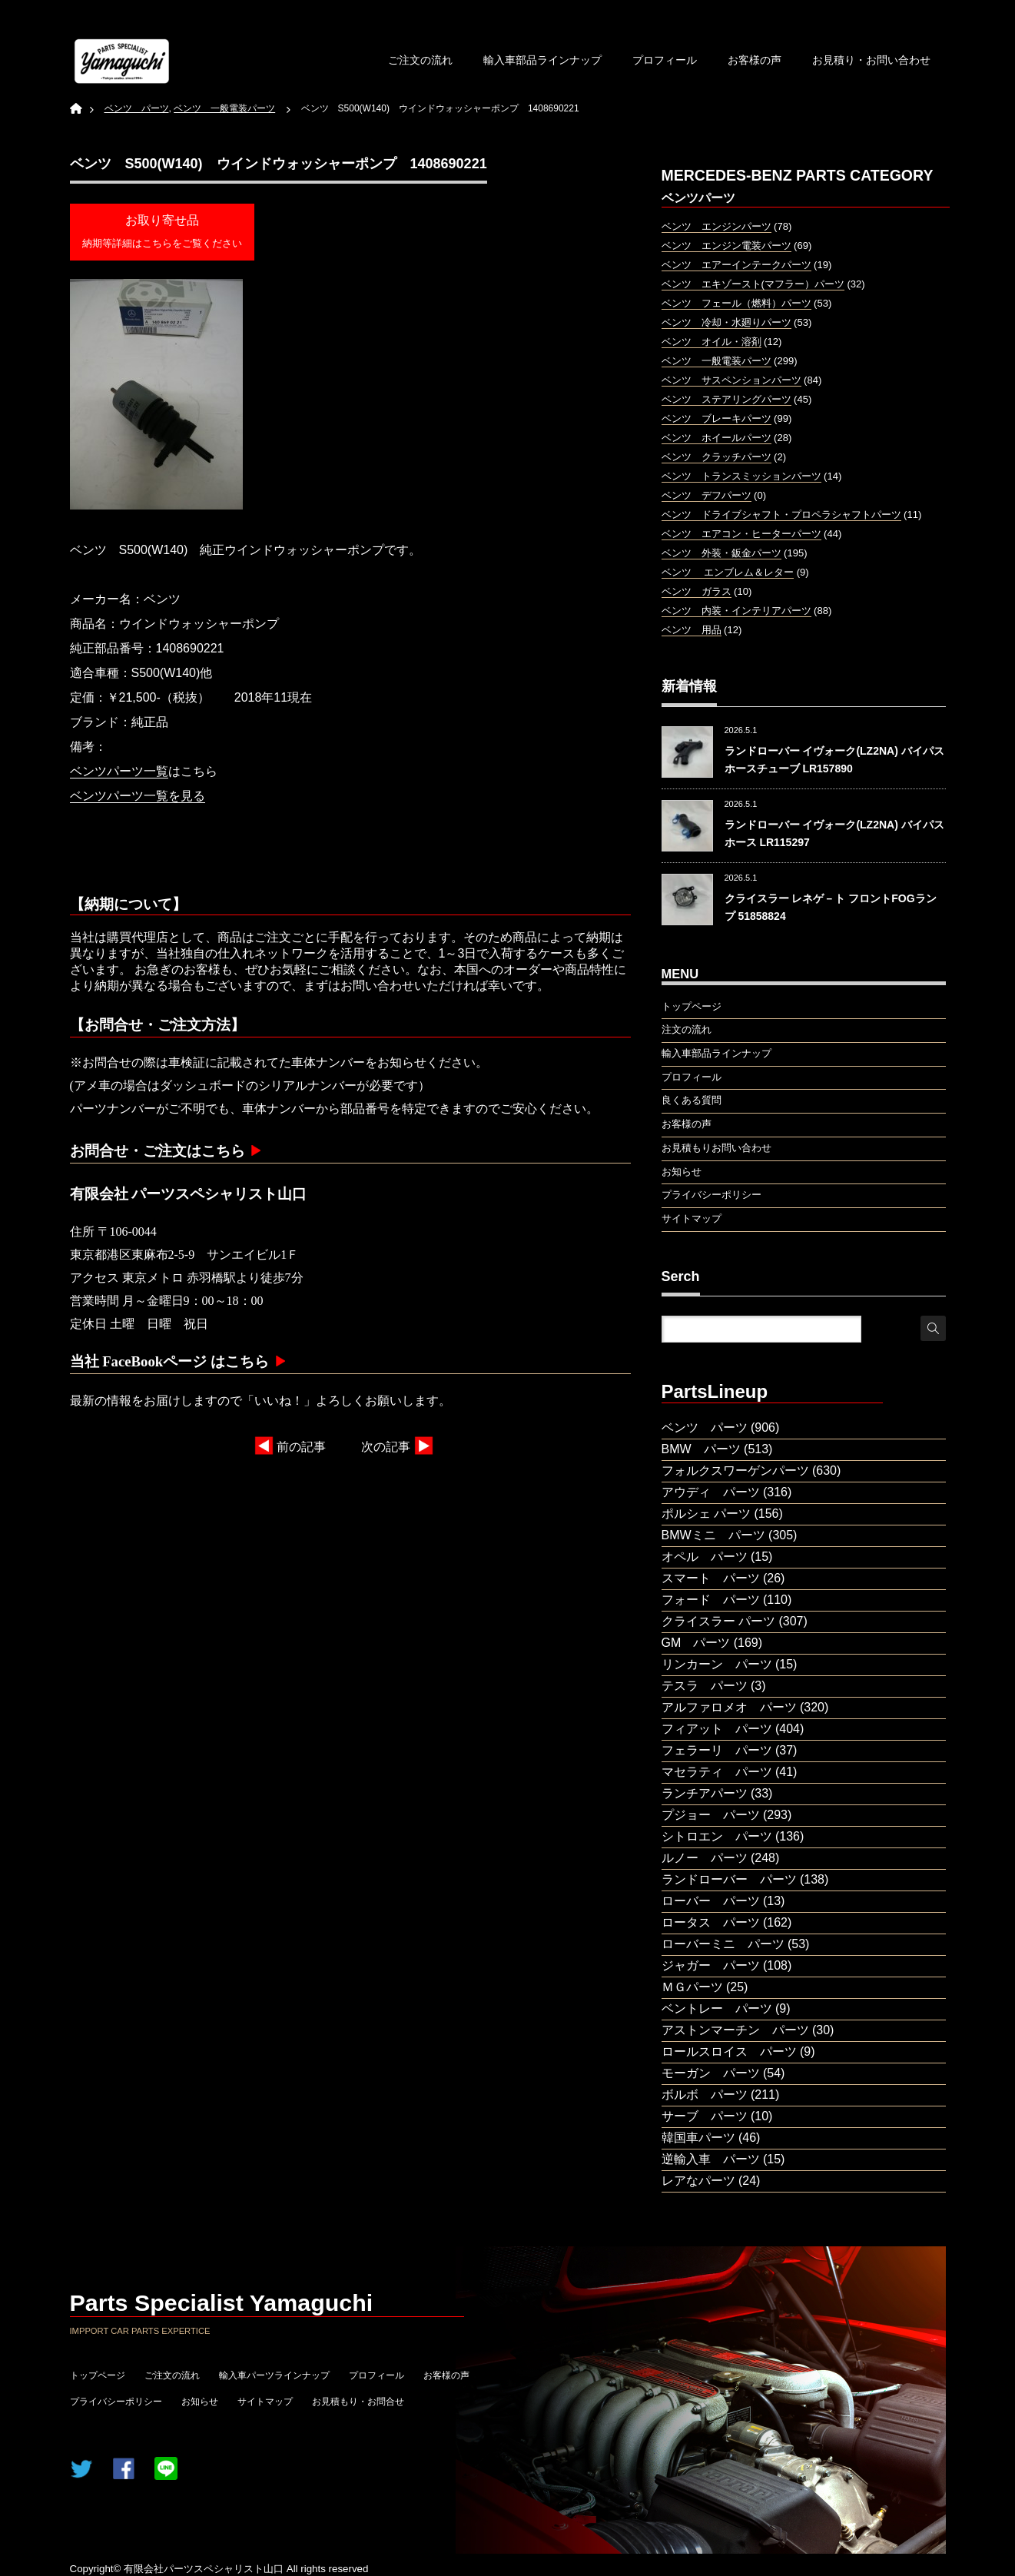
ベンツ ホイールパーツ (716, 437)
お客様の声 (754, 60)
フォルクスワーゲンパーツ (735, 1470)
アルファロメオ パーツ (729, 1707)
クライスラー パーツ (718, 1621)
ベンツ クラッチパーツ (716, 457)
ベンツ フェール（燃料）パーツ (736, 303)
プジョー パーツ (711, 1814)
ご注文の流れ (420, 60)
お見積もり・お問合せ (358, 2401)
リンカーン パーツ (717, 1664)
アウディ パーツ (711, 1492)
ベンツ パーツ (705, 1427)
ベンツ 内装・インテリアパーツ (736, 610)
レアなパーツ (698, 2180)
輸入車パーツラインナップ (274, 2375)
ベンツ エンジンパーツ (716, 226)
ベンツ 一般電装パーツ (716, 361)
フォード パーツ (711, 1599)
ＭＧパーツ (692, 1986)
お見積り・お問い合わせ (871, 60)
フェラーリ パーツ (717, 1750)
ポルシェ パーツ (706, 1513)
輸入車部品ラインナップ (542, 60)
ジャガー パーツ (711, 1965)
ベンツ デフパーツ (706, 495)
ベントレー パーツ (717, 2008)
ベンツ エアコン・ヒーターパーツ (741, 533)
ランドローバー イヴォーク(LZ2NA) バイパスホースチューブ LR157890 (834, 759)
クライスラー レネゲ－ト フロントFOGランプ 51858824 (831, 906)
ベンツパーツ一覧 (119, 771)
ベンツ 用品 (691, 630)
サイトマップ (265, 2401)
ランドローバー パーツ (729, 1879)
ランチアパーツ (705, 1793)
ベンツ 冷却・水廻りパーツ (726, 322)
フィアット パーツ (717, 1728)
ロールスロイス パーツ (729, 2051)
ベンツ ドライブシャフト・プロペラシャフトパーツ (781, 514)
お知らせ (199, 2401)
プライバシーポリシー (116, 2401)
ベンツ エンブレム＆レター (728, 572)
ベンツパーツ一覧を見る (137, 795)
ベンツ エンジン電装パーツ (726, 245)
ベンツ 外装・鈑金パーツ (721, 553)
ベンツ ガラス (696, 591)
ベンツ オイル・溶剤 (711, 341)
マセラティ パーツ (717, 1771)
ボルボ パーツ (705, 2094)
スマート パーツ (711, 1578)
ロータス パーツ (711, 1922)
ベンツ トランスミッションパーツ (741, 476)
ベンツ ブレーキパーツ (716, 418)
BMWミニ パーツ (713, 1535)
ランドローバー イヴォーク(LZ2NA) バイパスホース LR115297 (834, 833)
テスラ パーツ (705, 1685)
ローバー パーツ (711, 1900)
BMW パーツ (701, 1449)
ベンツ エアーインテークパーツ (736, 265)
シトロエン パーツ (717, 1836)
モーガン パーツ (711, 2073)
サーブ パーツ (705, 2116)
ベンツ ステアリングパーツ (726, 399)
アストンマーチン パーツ (735, 2030)
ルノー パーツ (705, 1857)
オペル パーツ (705, 1556)
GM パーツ (696, 1642)
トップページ (97, 2375)
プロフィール (664, 60)
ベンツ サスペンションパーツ (731, 380)
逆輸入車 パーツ (711, 2159)
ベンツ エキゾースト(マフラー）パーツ (753, 284)
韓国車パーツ (698, 2137)
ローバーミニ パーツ (723, 1943)
